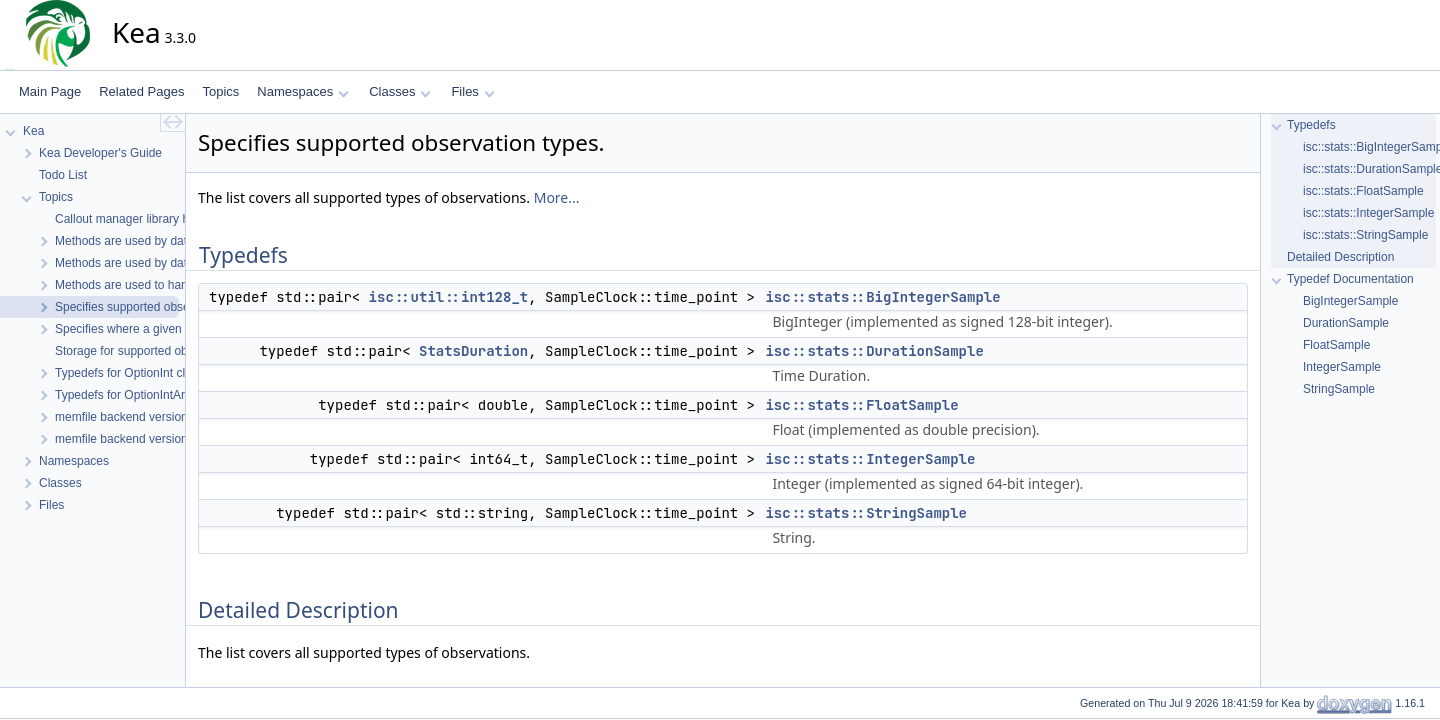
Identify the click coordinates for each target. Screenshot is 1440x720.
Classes (400, 91)
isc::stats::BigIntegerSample (882, 297)
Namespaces (302, 91)
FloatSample (1336, 345)
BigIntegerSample (1350, 301)
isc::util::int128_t (449, 297)
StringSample (1339, 389)
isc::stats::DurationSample (874, 351)
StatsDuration (473, 351)
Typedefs (1311, 125)
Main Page (50, 91)
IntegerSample (1342, 367)
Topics (220, 91)
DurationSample (1346, 323)
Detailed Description (1340, 257)
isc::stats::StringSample (866, 513)
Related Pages (141, 91)
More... (557, 197)
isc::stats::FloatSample (861, 405)
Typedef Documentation (1350, 279)
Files (472, 91)
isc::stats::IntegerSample (870, 459)
